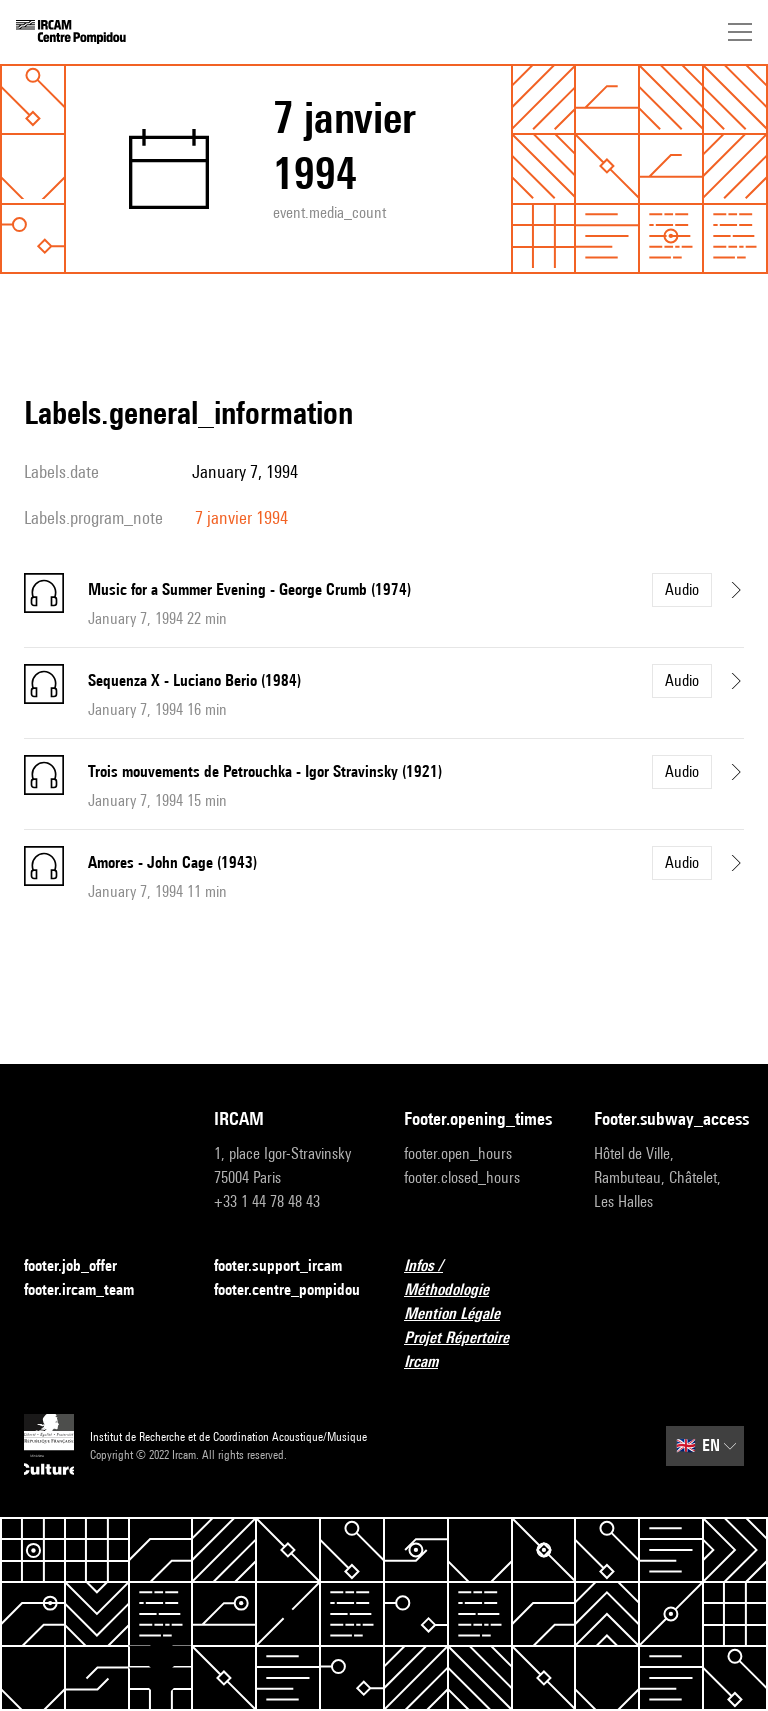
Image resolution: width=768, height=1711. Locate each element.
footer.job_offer (82, 1266)
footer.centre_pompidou (287, 1289)
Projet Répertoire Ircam (479, 1349)
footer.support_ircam (289, 1266)
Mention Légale (464, 1314)
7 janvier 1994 (241, 517)
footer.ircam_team (91, 1290)
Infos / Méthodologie (479, 1277)
